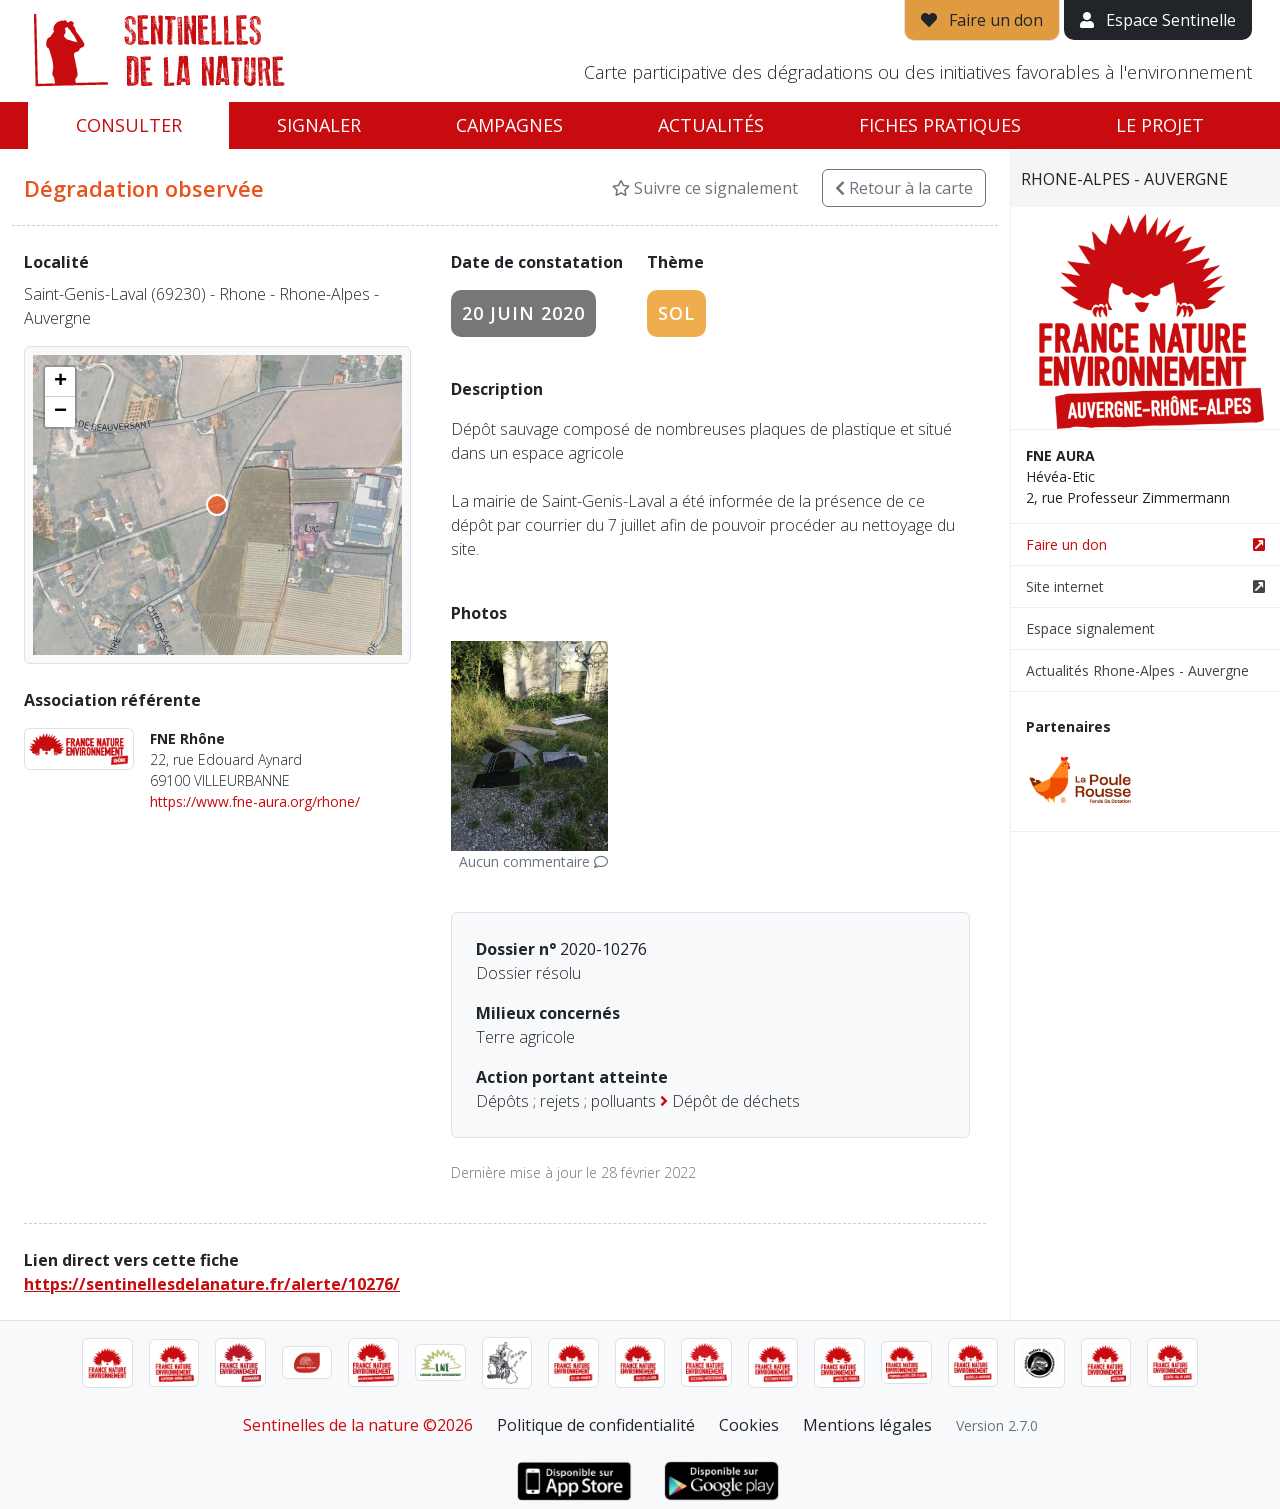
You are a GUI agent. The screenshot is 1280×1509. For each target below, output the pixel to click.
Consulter (129, 125)
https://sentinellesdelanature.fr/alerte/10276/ (212, 1284)
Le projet (1160, 125)
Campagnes (509, 125)
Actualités (711, 125)
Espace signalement (1090, 628)
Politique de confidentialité (596, 1425)
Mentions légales (867, 1425)
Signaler (319, 125)
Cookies (749, 1425)
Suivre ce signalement (705, 188)
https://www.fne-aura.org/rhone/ (255, 801)
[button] (60, 382)
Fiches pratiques (940, 125)
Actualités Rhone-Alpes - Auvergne (1137, 670)
